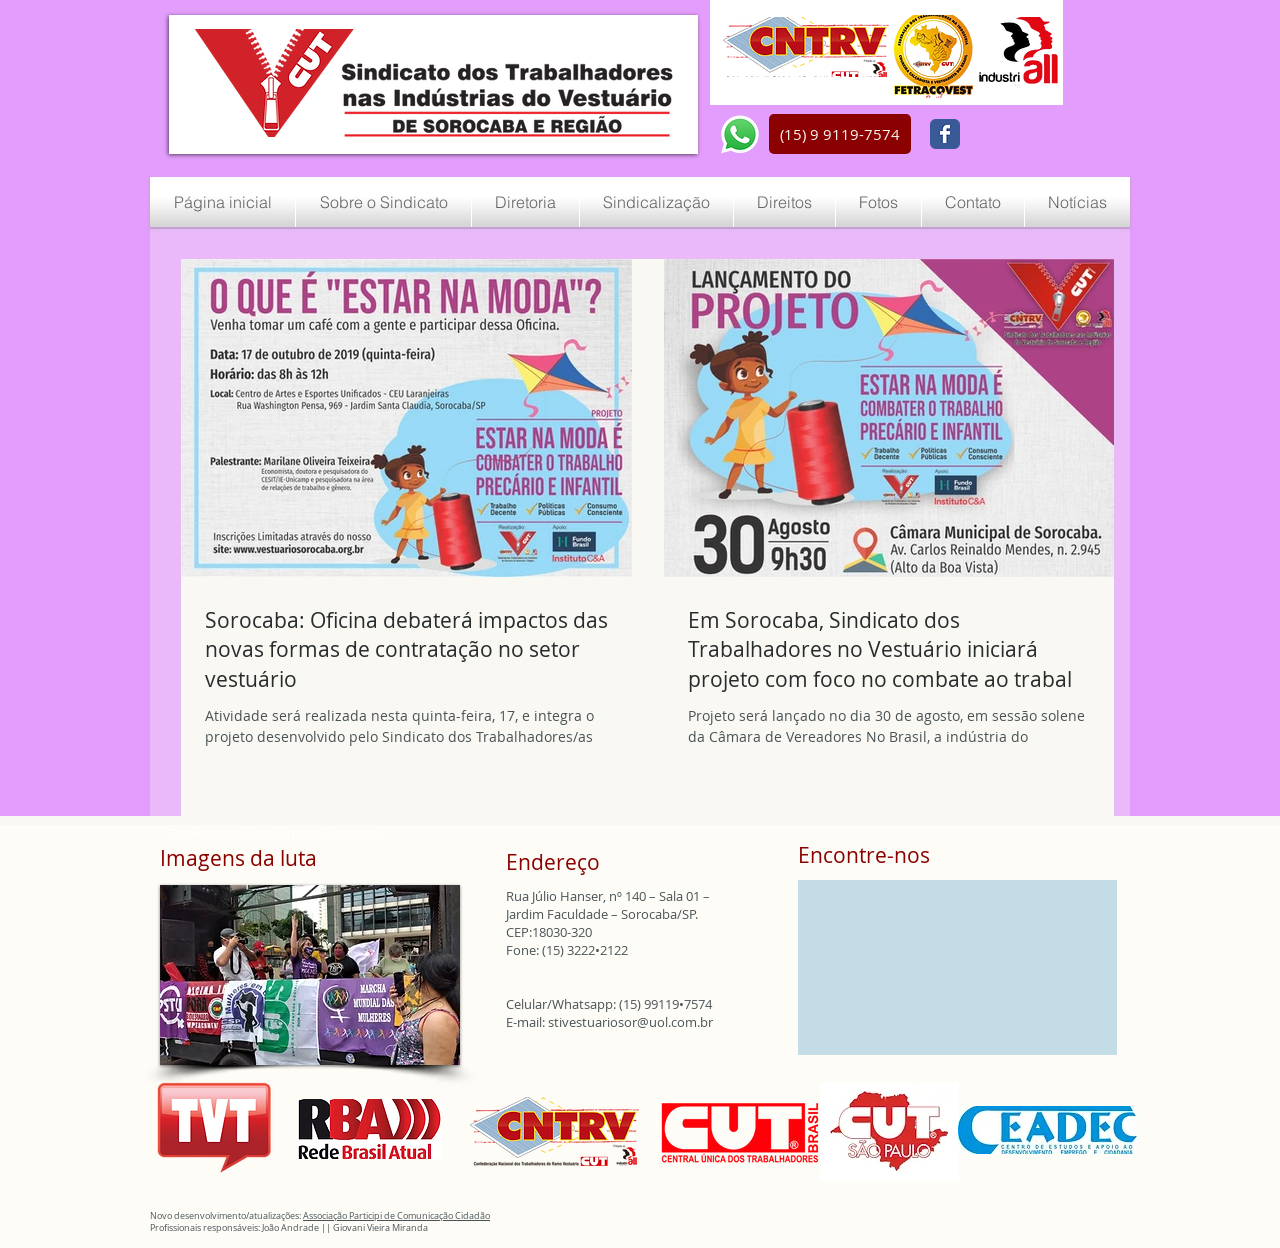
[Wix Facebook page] (945, 134)
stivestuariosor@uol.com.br (630, 1022)
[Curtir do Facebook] (1017, 135)
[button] (840, 134)
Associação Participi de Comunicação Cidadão (396, 1216)
